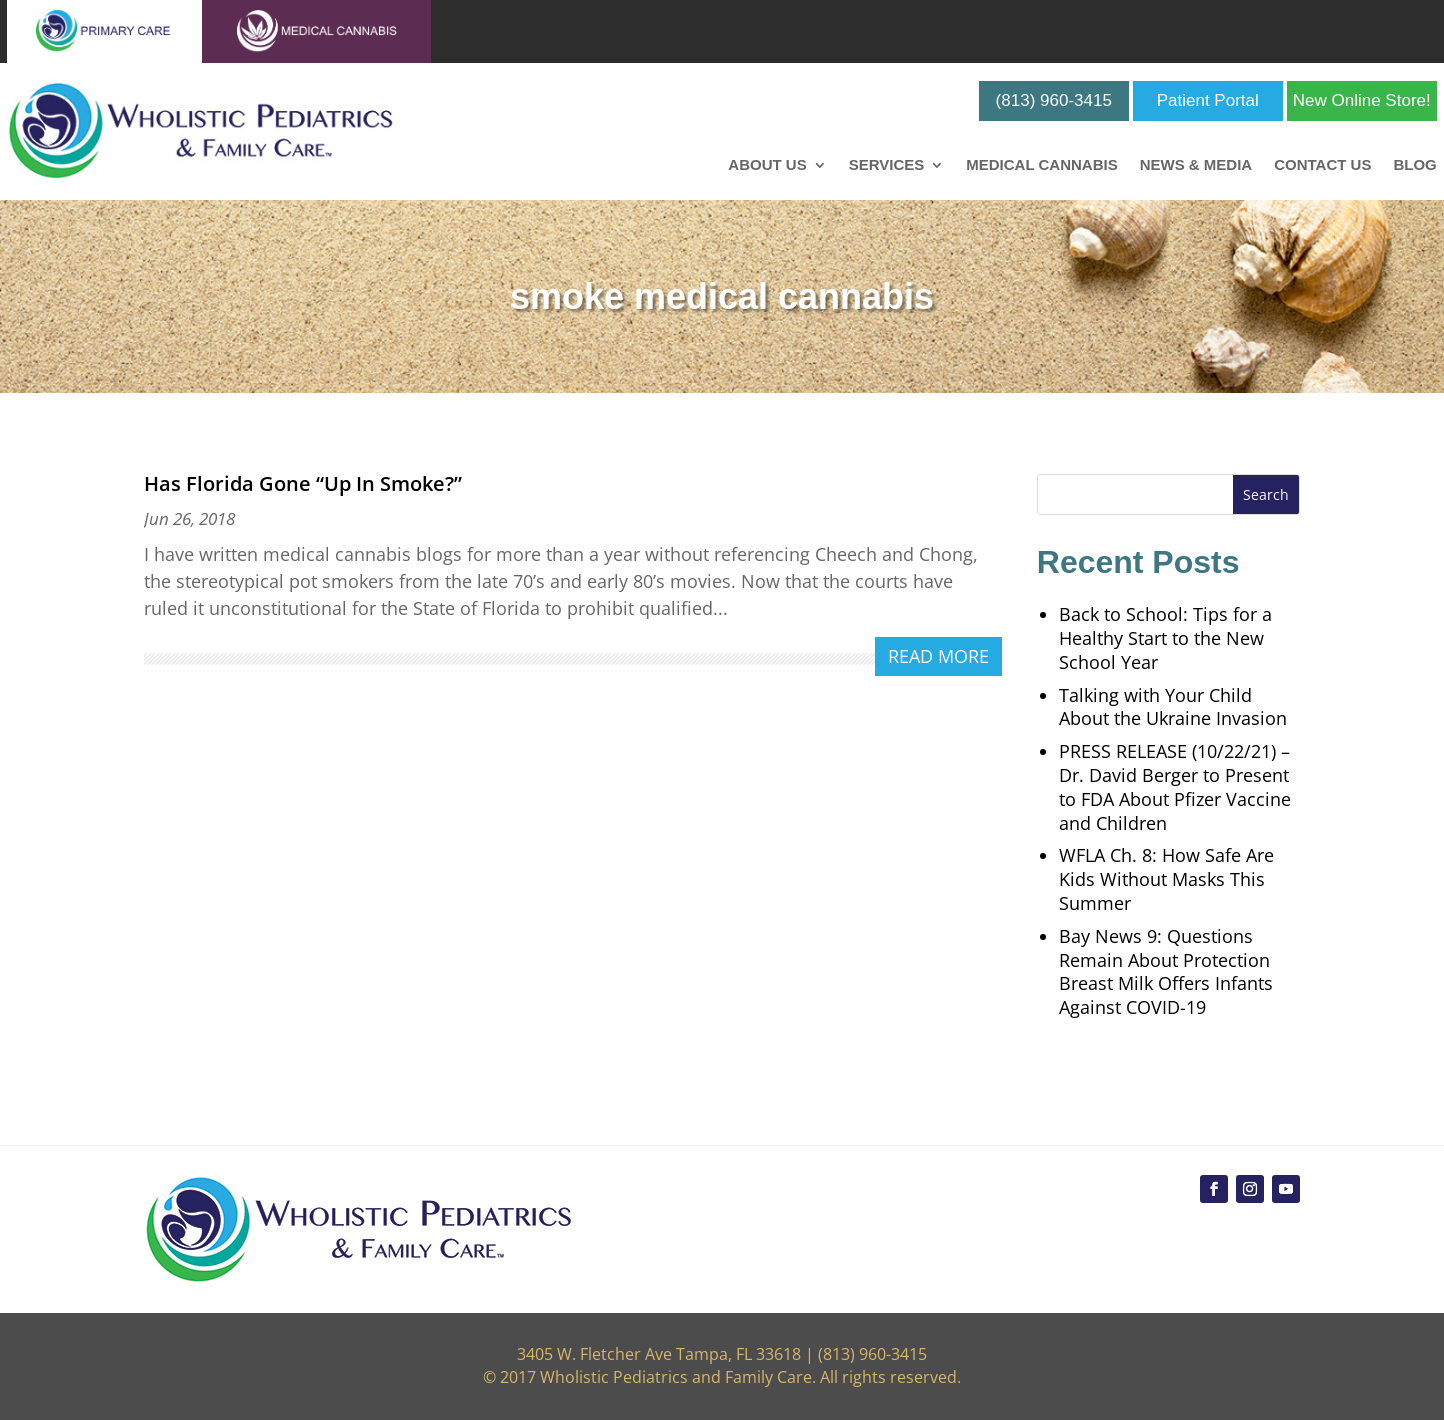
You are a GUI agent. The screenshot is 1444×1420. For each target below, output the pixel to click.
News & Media (1196, 165)
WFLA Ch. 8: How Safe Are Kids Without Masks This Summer (1166, 879)
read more (938, 656)
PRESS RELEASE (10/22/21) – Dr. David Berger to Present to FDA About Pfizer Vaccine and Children (1175, 786)
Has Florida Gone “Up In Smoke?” (303, 483)
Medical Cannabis (1041, 165)
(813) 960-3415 (1054, 100)
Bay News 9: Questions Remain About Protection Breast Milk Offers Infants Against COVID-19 (1166, 971)
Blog (1414, 165)
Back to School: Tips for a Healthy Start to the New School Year (1165, 638)
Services (887, 165)
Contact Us (1322, 165)
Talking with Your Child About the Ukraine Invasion (1173, 707)
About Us (767, 165)
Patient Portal (1208, 100)
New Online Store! (1362, 100)
